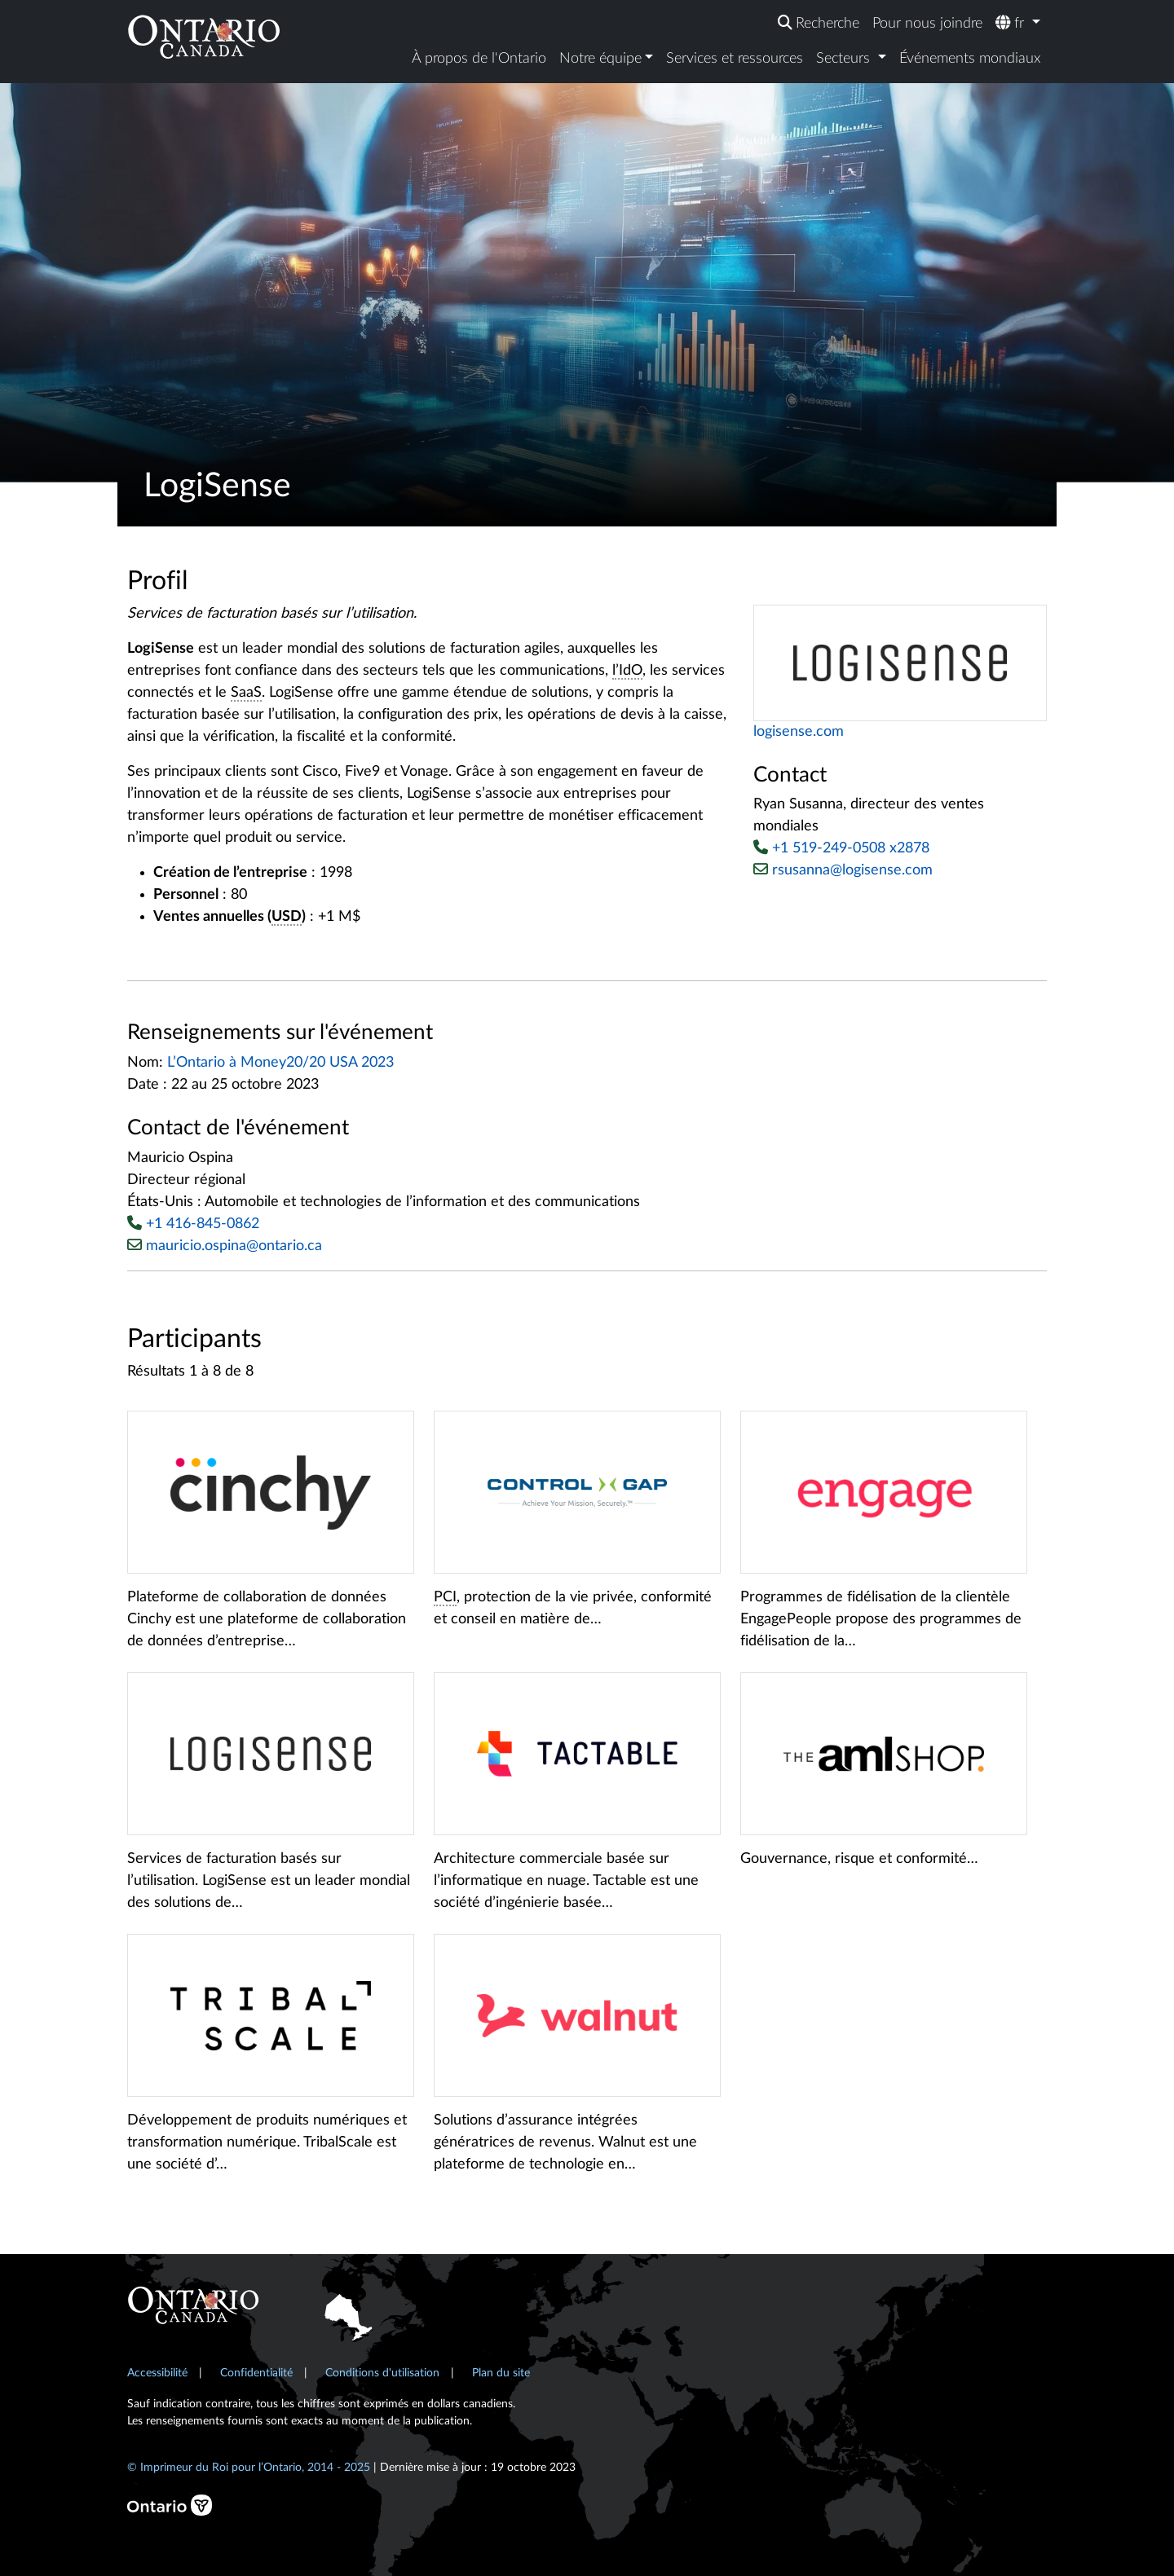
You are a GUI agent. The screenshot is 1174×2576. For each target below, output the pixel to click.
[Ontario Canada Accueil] (203, 36)
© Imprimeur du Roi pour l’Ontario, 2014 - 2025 (248, 2467)
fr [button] (1011, 23)
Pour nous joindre (927, 23)
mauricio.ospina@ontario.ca (234, 1246)
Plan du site (501, 2373)
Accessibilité (157, 2373)
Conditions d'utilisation (382, 2373)
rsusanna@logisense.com (843, 869)
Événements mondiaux (969, 58)
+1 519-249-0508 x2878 (850, 848)
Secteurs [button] (845, 58)
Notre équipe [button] (600, 58)
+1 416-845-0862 (202, 1224)
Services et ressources (734, 58)
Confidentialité (256, 2373)
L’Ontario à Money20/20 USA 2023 (280, 1062)
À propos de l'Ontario (479, 58)
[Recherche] (818, 24)
